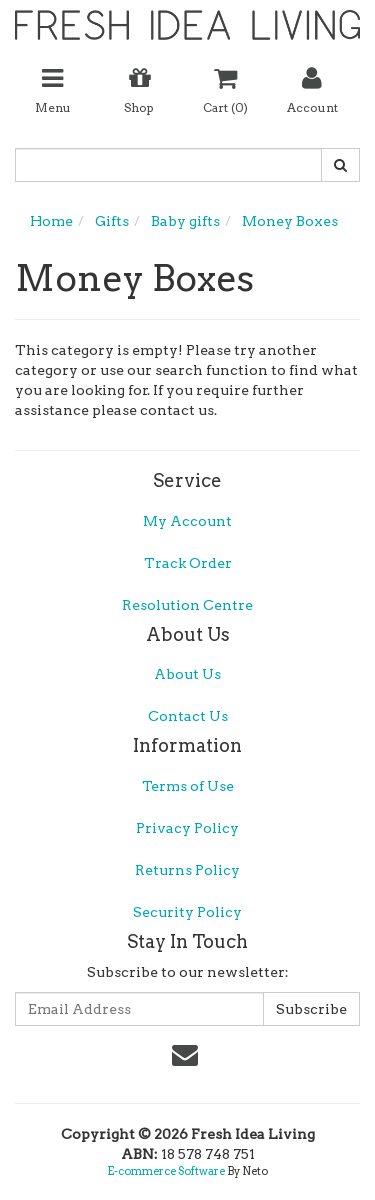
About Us (187, 674)
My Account (187, 521)
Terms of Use (188, 786)
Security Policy (187, 912)
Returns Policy (187, 870)
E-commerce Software (166, 1171)
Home (51, 221)
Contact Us (188, 716)
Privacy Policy (187, 828)
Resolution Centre (187, 605)
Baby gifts (185, 221)
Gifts (112, 221)
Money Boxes (290, 221)
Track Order (188, 563)
